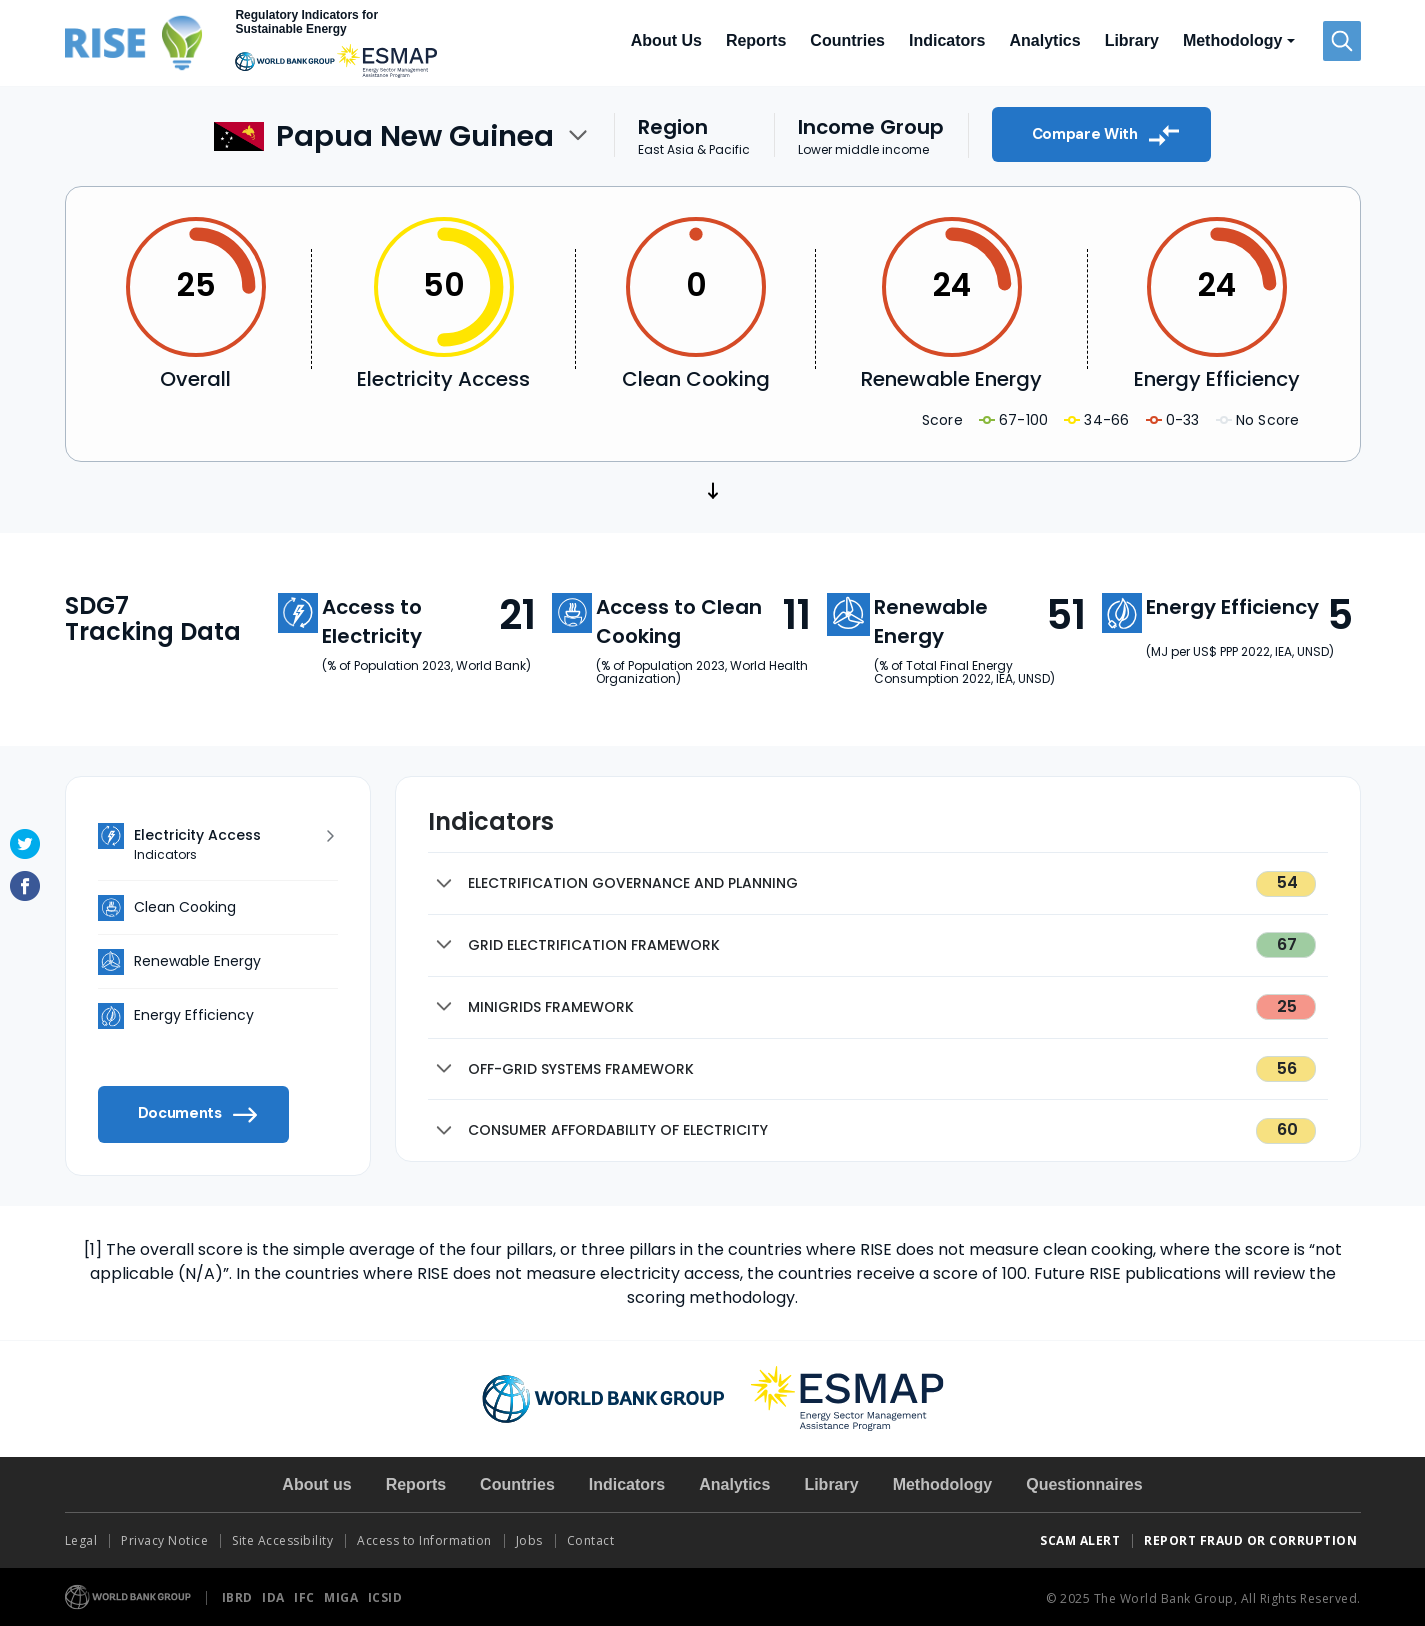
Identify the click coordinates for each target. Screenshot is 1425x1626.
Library (1132, 40)
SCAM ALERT (1080, 1540)
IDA (275, 1597)
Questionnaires (1084, 1484)
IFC (306, 1597)
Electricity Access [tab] (230, 844)
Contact (592, 1540)
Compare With (1106, 135)
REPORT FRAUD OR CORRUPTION (1252, 1540)
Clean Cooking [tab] (185, 907)
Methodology (943, 1484)
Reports (756, 40)
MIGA (343, 1597)
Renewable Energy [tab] (197, 961)
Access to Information (424, 1540)
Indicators (947, 40)
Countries (847, 40)
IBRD (239, 1597)
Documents (198, 1115)
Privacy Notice (164, 1540)
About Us (666, 40)
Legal (81, 1540)
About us (316, 1484)
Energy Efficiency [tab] (194, 1015)
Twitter (25, 844)
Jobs (529, 1540)
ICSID (385, 1597)
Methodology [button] (1233, 40)
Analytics (1044, 40)
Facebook (25, 886)
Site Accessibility (282, 1540)
